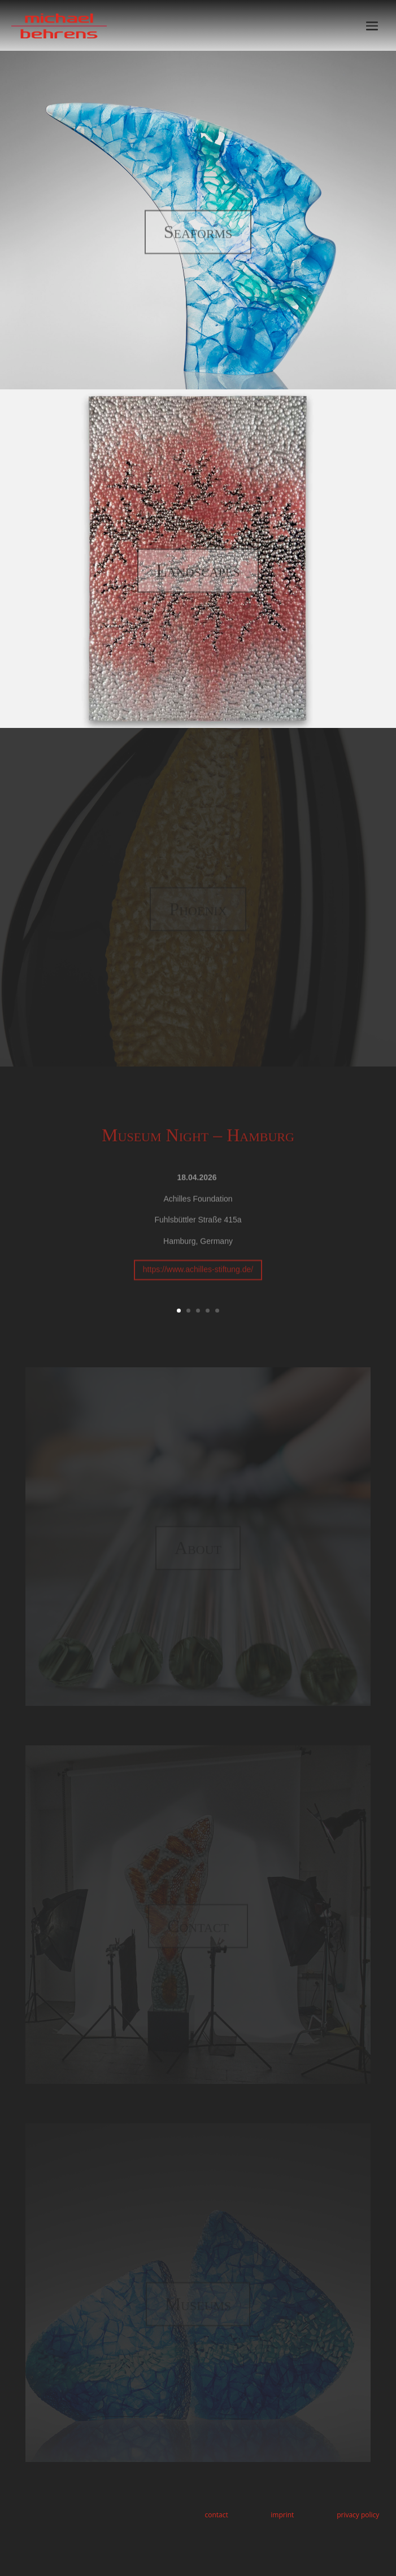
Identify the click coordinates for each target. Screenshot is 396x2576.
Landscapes (198, 579)
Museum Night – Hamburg (198, 1147)
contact (216, 2515)
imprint (282, 2515)
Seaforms (198, 241)
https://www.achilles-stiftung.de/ (198, 1282)
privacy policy (358, 2515)
